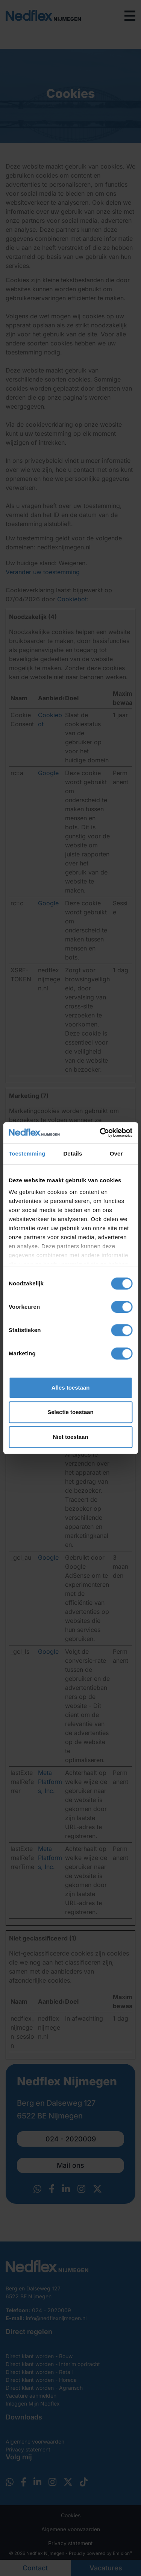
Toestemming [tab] (27, 1153)
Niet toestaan (70, 1437)
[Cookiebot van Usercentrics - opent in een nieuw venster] (100, 1132)
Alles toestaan (71, 1387)
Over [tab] (116, 1153)
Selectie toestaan (70, 1412)
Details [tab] (72, 1153)
